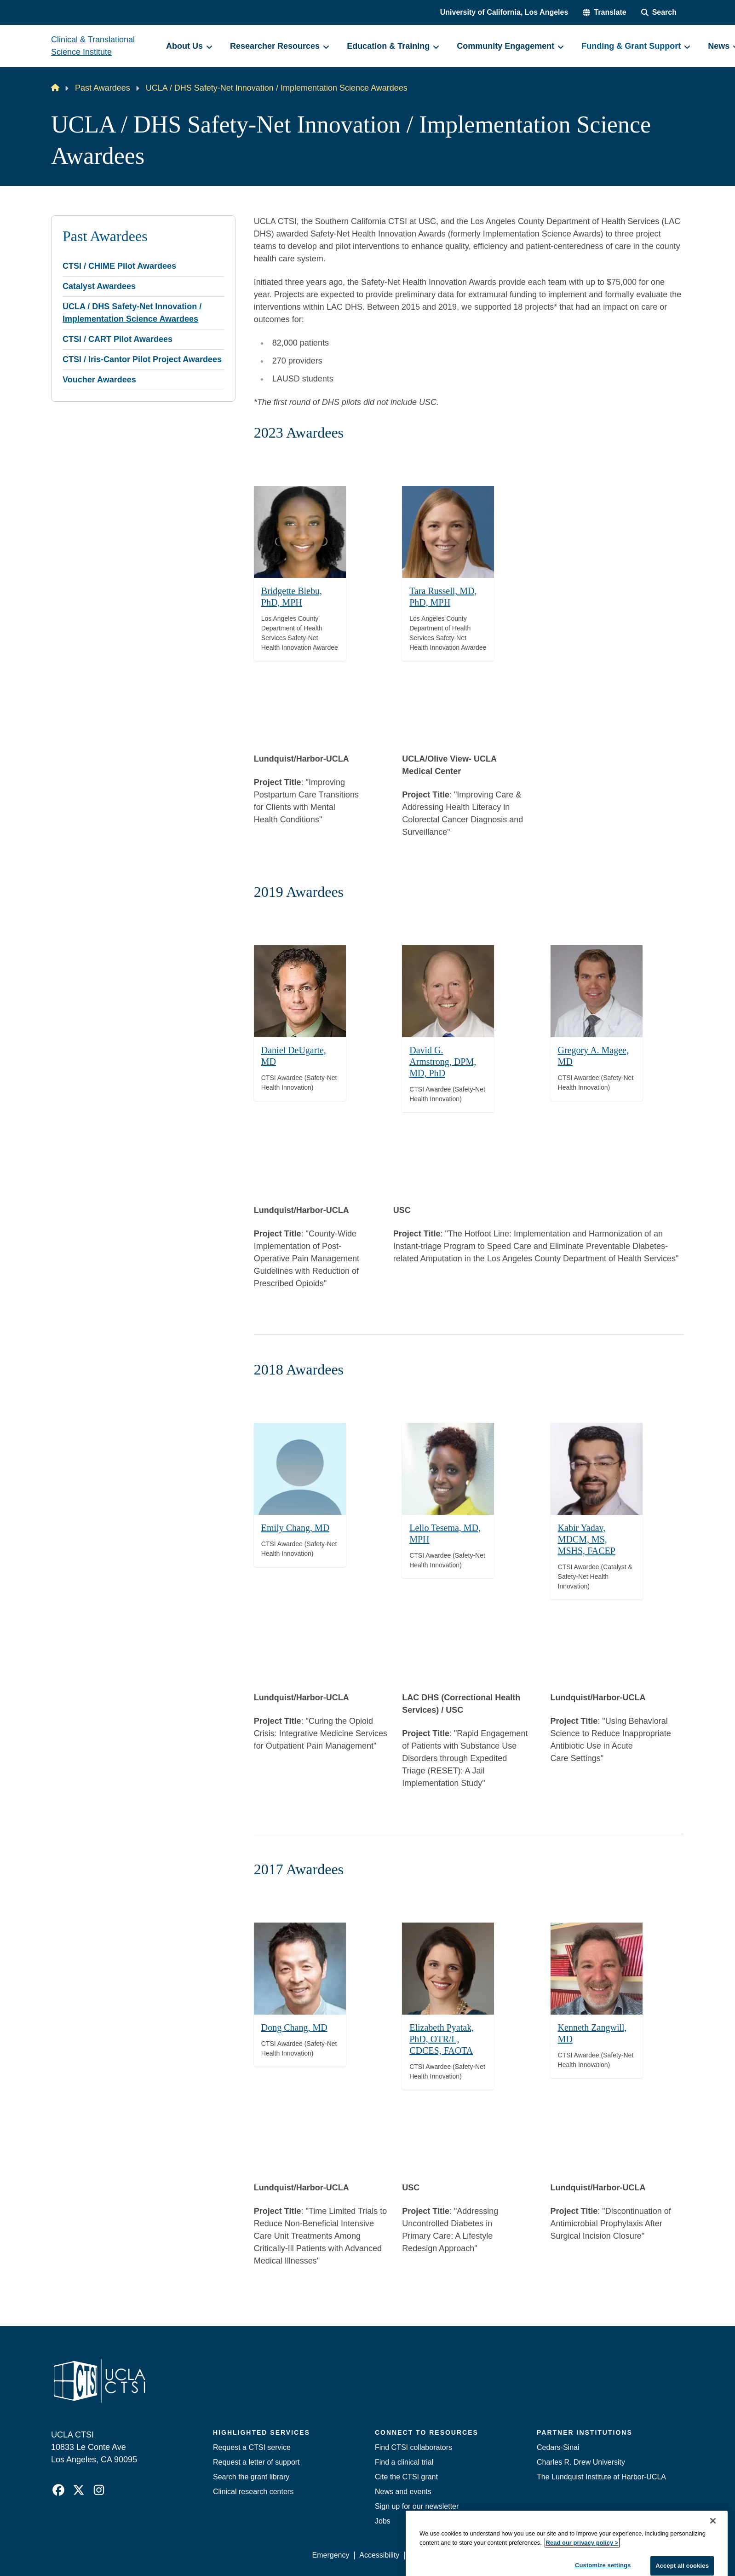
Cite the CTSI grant (406, 2477)
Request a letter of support (256, 2462)
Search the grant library (251, 2477)
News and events (403, 2491)
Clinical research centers (253, 2491)
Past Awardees (102, 87)
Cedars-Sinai (558, 2447)
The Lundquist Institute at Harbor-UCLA (601, 2477)
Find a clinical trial (404, 2462)
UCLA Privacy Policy (443, 2555)
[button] (604, 12)
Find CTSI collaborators (413, 2447)
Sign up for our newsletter (417, 2506)
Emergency (331, 2555)
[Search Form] (659, 12)
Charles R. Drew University (581, 2462)
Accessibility (379, 2555)
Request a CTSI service (252, 2447)
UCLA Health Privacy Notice (532, 2555)
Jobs (382, 2521)
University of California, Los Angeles (504, 12)
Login (597, 2555)
